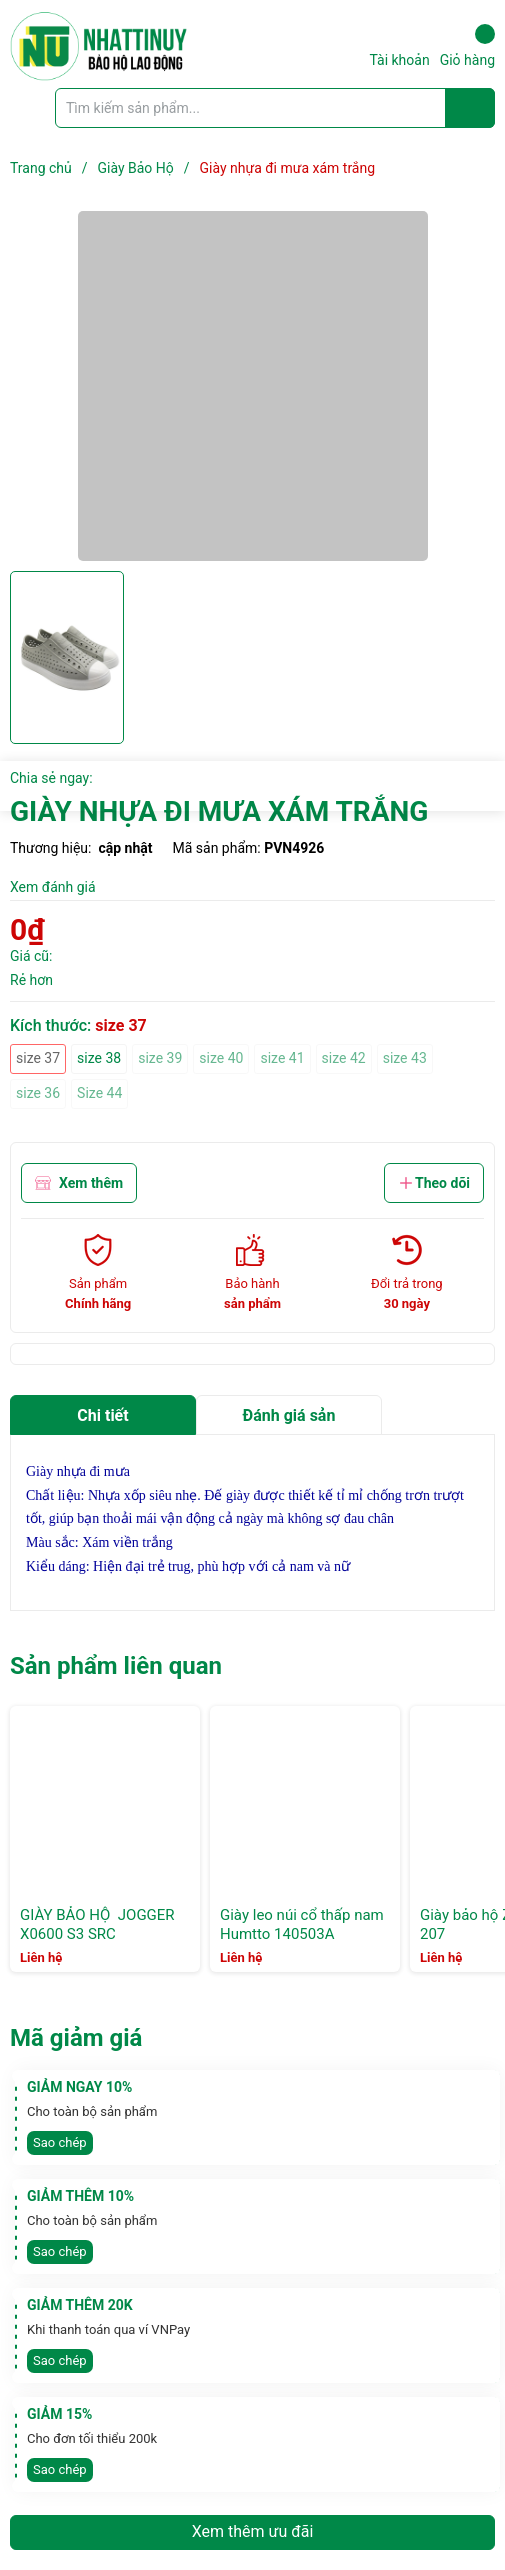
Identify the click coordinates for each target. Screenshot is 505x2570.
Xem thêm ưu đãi (253, 2531)
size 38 (99, 1058)
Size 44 (99, 1093)
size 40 (221, 1058)
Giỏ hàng (467, 46)
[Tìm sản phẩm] (275, 108)
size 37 (38, 1058)
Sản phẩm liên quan (116, 1666)
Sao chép (60, 2142)
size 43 (405, 1058)
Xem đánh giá (53, 887)
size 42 (344, 1058)
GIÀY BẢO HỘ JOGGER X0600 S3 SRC (97, 1925)
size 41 (282, 1058)
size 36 (38, 1093)
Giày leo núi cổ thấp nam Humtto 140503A (302, 1925)
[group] (252, 386)
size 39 (160, 1058)
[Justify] (470, 108)
